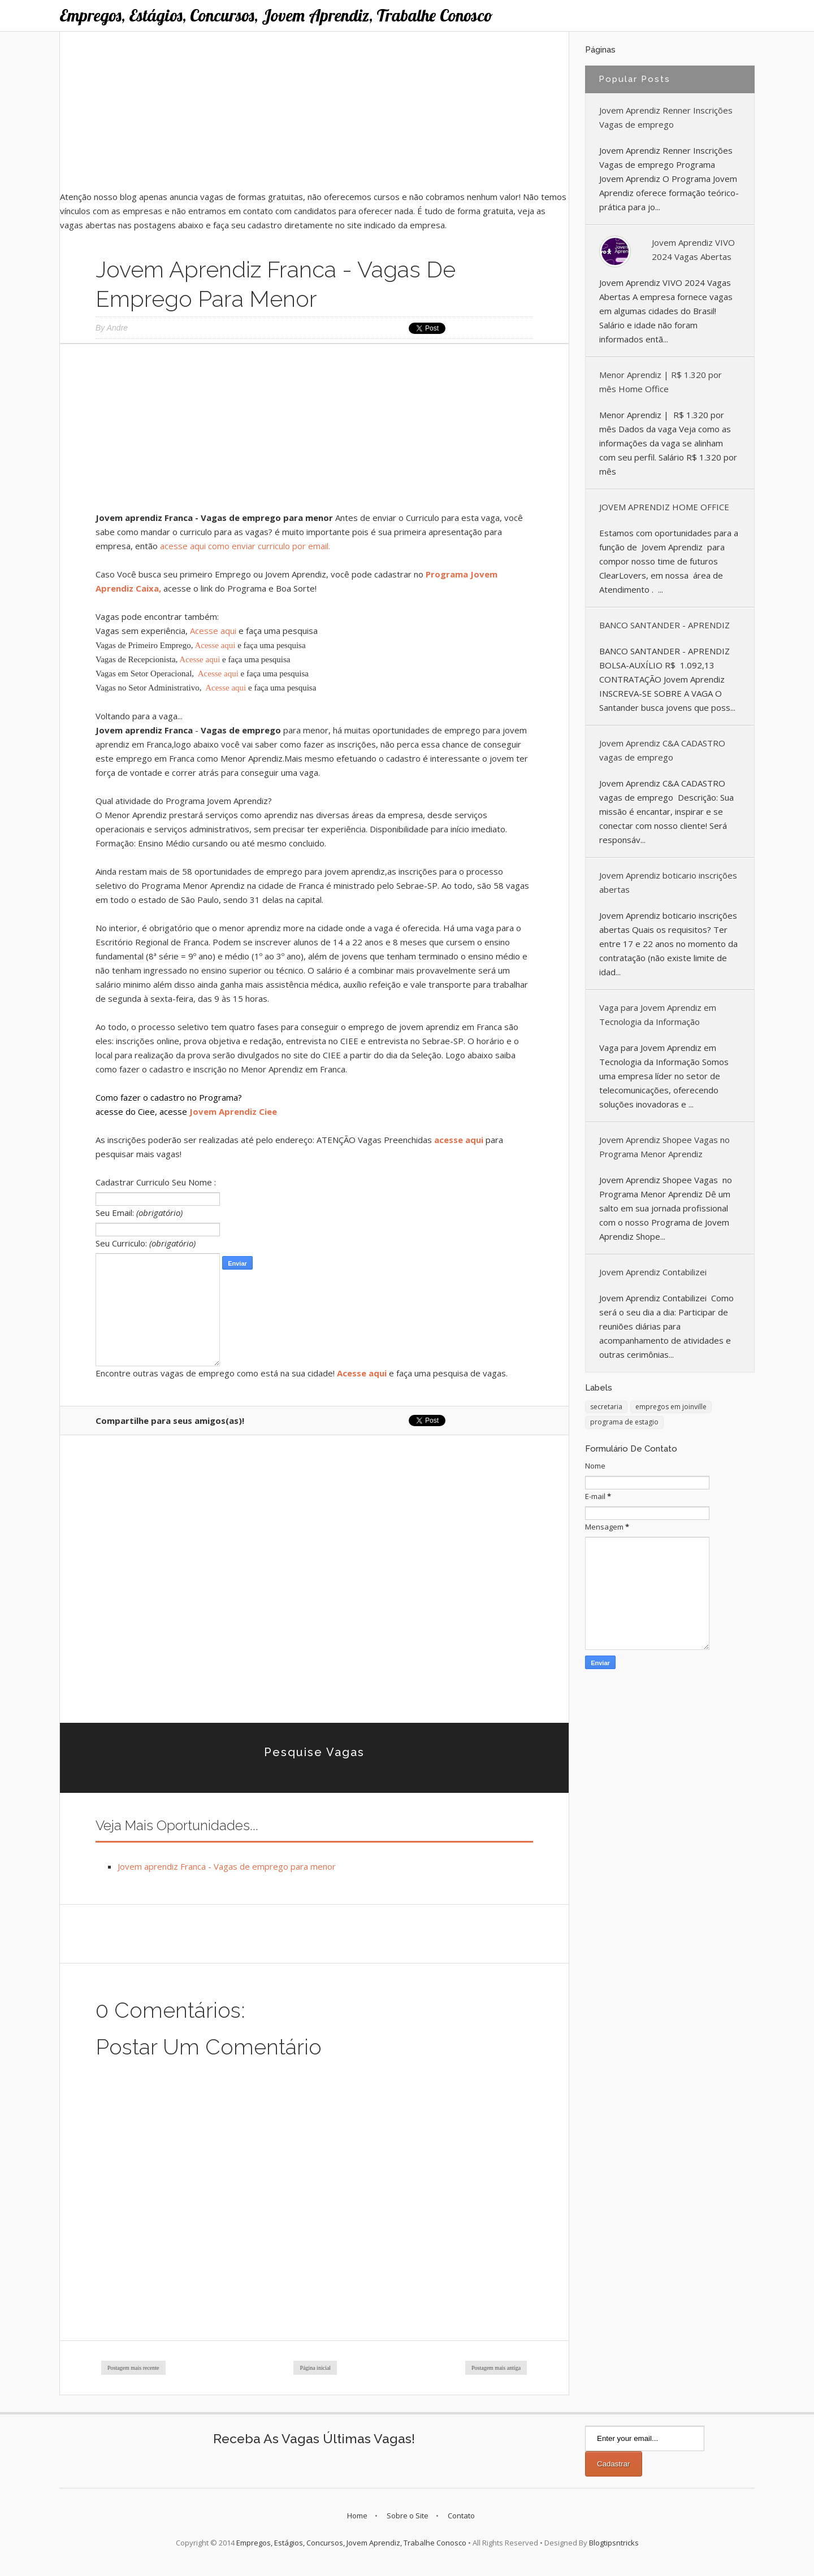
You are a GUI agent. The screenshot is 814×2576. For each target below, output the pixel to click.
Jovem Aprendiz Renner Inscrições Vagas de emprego (666, 117)
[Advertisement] (314, 111)
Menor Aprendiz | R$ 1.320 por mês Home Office (660, 381)
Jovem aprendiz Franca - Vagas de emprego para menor (227, 1866)
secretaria (606, 1406)
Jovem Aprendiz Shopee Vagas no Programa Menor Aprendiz (664, 1146)
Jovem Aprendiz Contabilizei (653, 1272)
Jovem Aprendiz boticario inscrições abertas (668, 882)
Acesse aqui (213, 630)
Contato (461, 2515)
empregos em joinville (671, 1406)
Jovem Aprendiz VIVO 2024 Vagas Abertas (693, 249)
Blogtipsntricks (614, 2543)
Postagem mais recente (133, 2368)
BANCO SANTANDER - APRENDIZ (664, 625)
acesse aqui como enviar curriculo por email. (245, 545)
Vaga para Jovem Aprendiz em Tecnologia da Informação (657, 1014)
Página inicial (315, 2368)
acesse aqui (458, 1139)
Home (357, 2515)
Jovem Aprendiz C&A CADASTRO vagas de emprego (662, 750)
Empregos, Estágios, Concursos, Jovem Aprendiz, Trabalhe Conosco (276, 15)
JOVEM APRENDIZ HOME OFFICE (664, 506)
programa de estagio (624, 1422)
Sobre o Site (407, 2515)
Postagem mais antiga (496, 2368)
